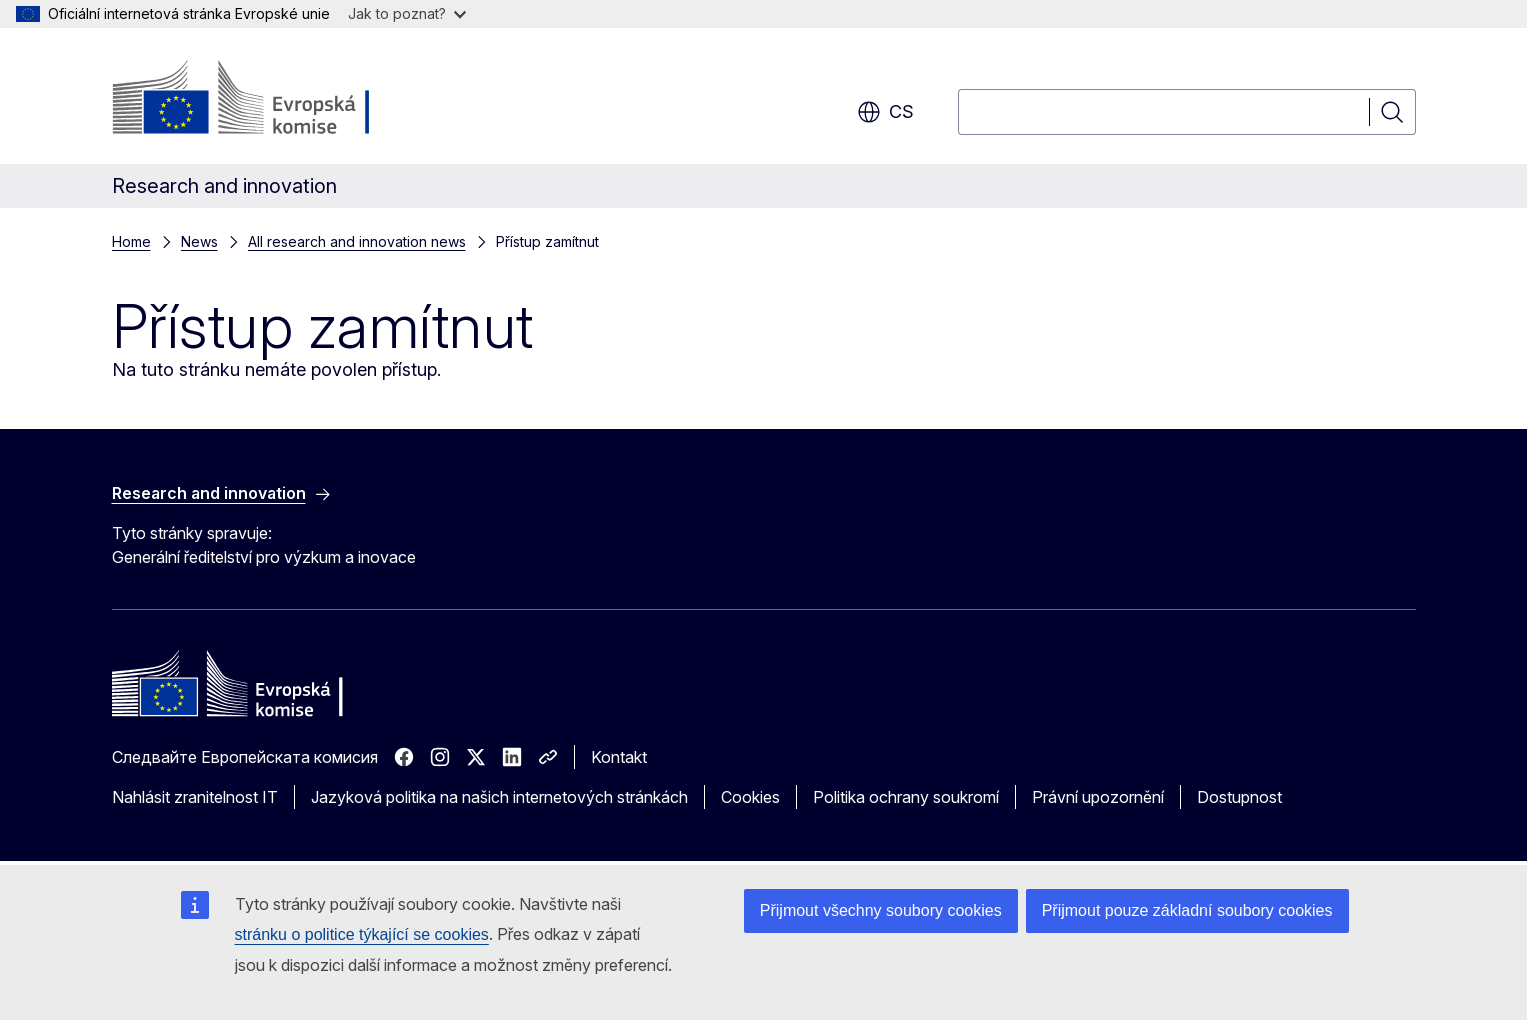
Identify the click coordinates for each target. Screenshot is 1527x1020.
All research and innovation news (357, 241)
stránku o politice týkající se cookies (362, 934)
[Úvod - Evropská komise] (273, 100)
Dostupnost (1239, 797)
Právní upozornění (1098, 797)
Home (131, 241)
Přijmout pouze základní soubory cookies (1187, 910)
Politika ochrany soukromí (906, 797)
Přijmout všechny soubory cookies (881, 910)
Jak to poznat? (407, 13)
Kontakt (619, 757)
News (199, 241)
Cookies (750, 797)
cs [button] (885, 112)
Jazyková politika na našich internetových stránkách (499, 797)
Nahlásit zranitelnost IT (195, 797)
